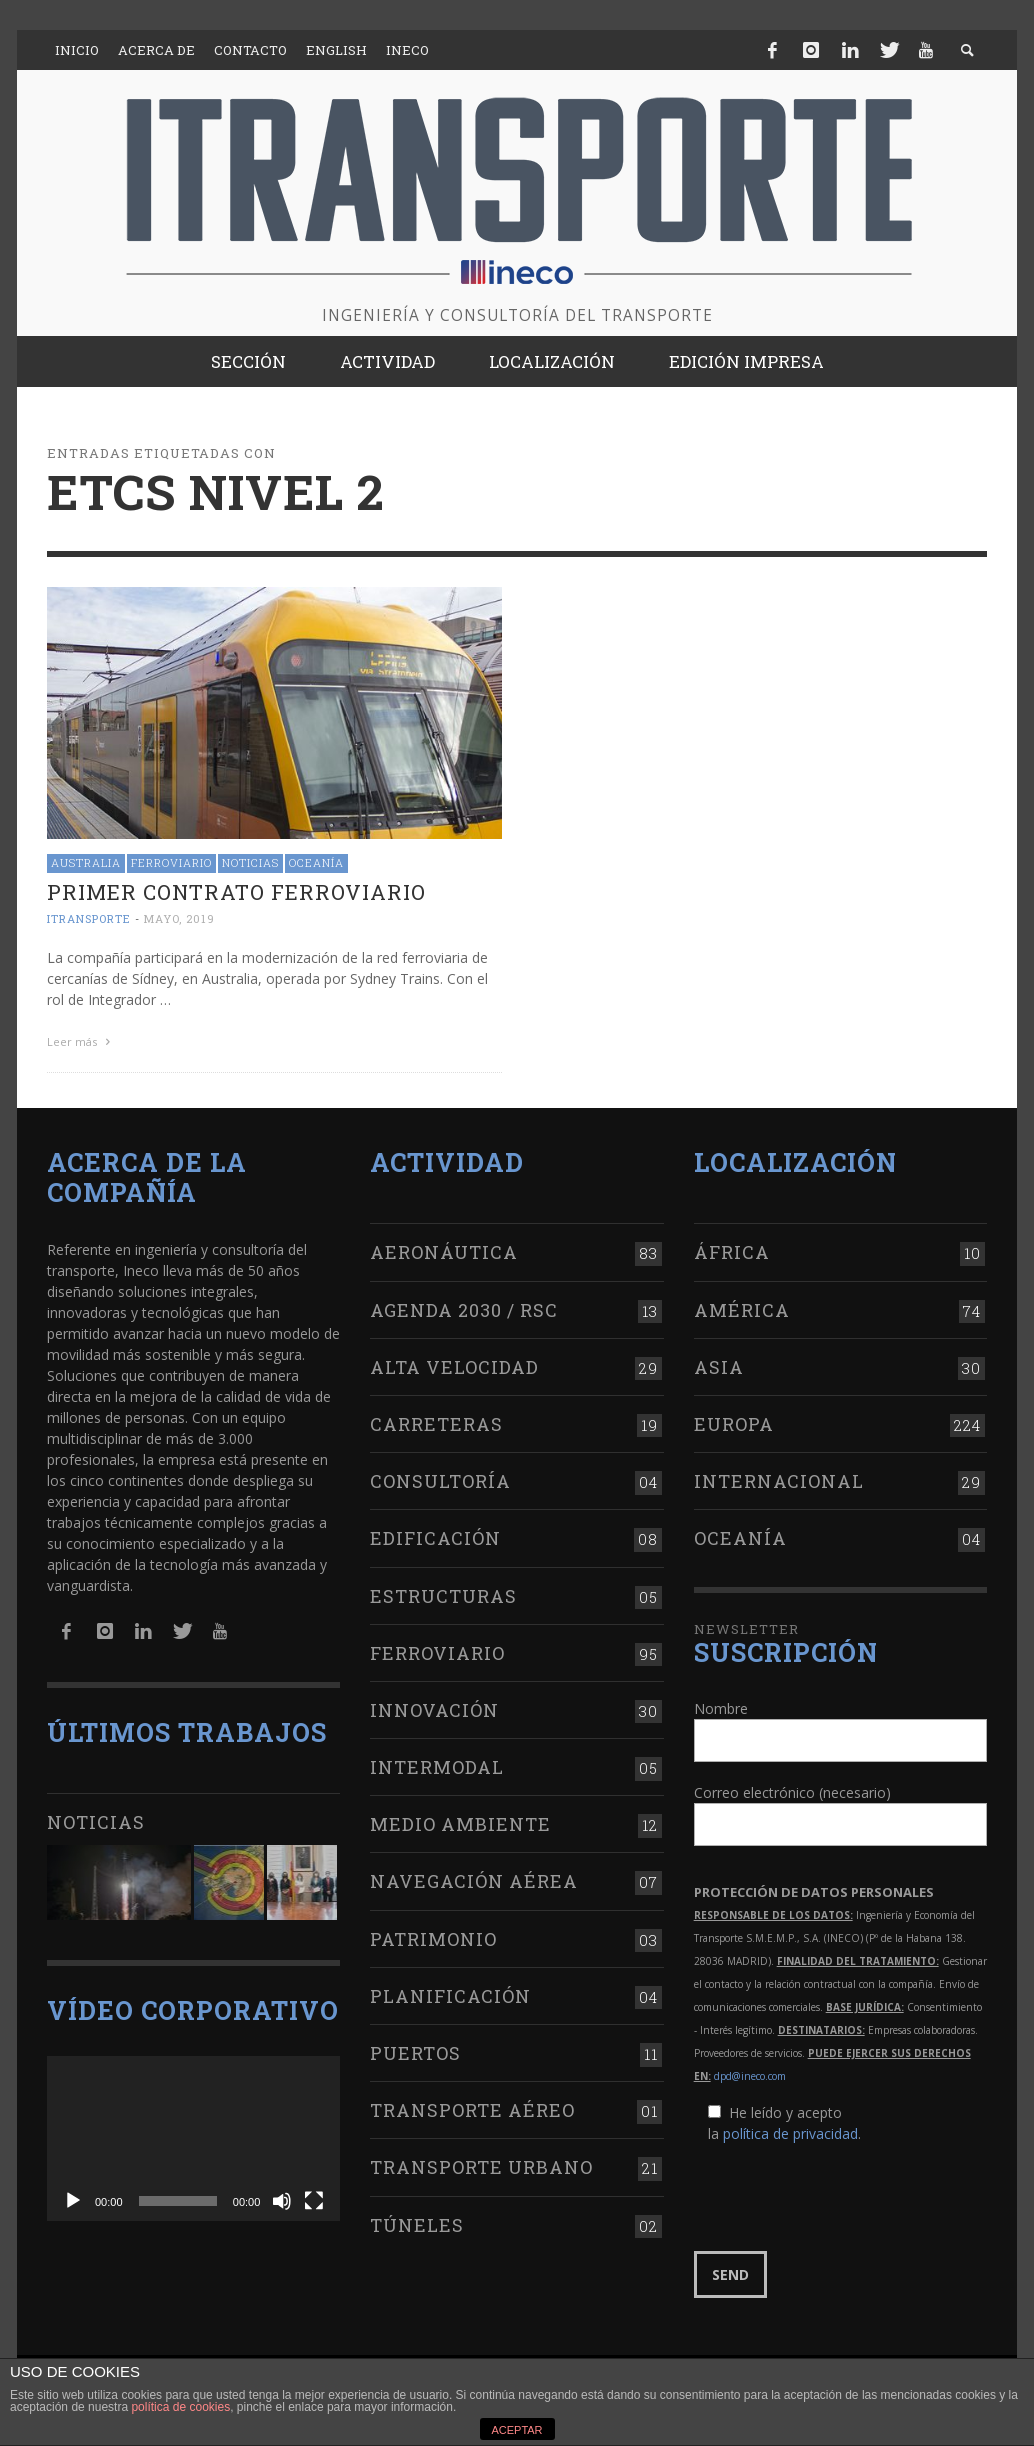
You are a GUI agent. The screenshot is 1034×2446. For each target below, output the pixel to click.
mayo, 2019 (179, 918)
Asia (719, 1367)
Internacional (779, 1481)
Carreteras (436, 1424)
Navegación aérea (474, 1881)
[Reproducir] (73, 2201)
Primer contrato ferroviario (236, 892)
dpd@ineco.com (750, 2076)
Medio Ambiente (460, 1824)
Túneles (417, 2225)
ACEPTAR (516, 2430)
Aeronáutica (444, 1252)
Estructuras (443, 1596)
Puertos (415, 2053)
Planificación (450, 1996)
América (742, 1310)
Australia (86, 862)
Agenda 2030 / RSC (464, 1310)
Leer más (81, 1041)
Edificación (435, 1538)
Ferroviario (171, 862)
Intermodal (437, 1767)
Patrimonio (433, 1939)
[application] (193, 2138)
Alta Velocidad (454, 1367)
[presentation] (846, 2198)
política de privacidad (790, 2133)
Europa (734, 1424)
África (732, 1252)
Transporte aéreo (472, 2110)
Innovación (434, 1710)
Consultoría (440, 1481)
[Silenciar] (282, 2201)
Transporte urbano (481, 2167)
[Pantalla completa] (314, 2201)
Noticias (250, 862)
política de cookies (180, 2407)
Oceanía (316, 862)
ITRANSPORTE (89, 918)
